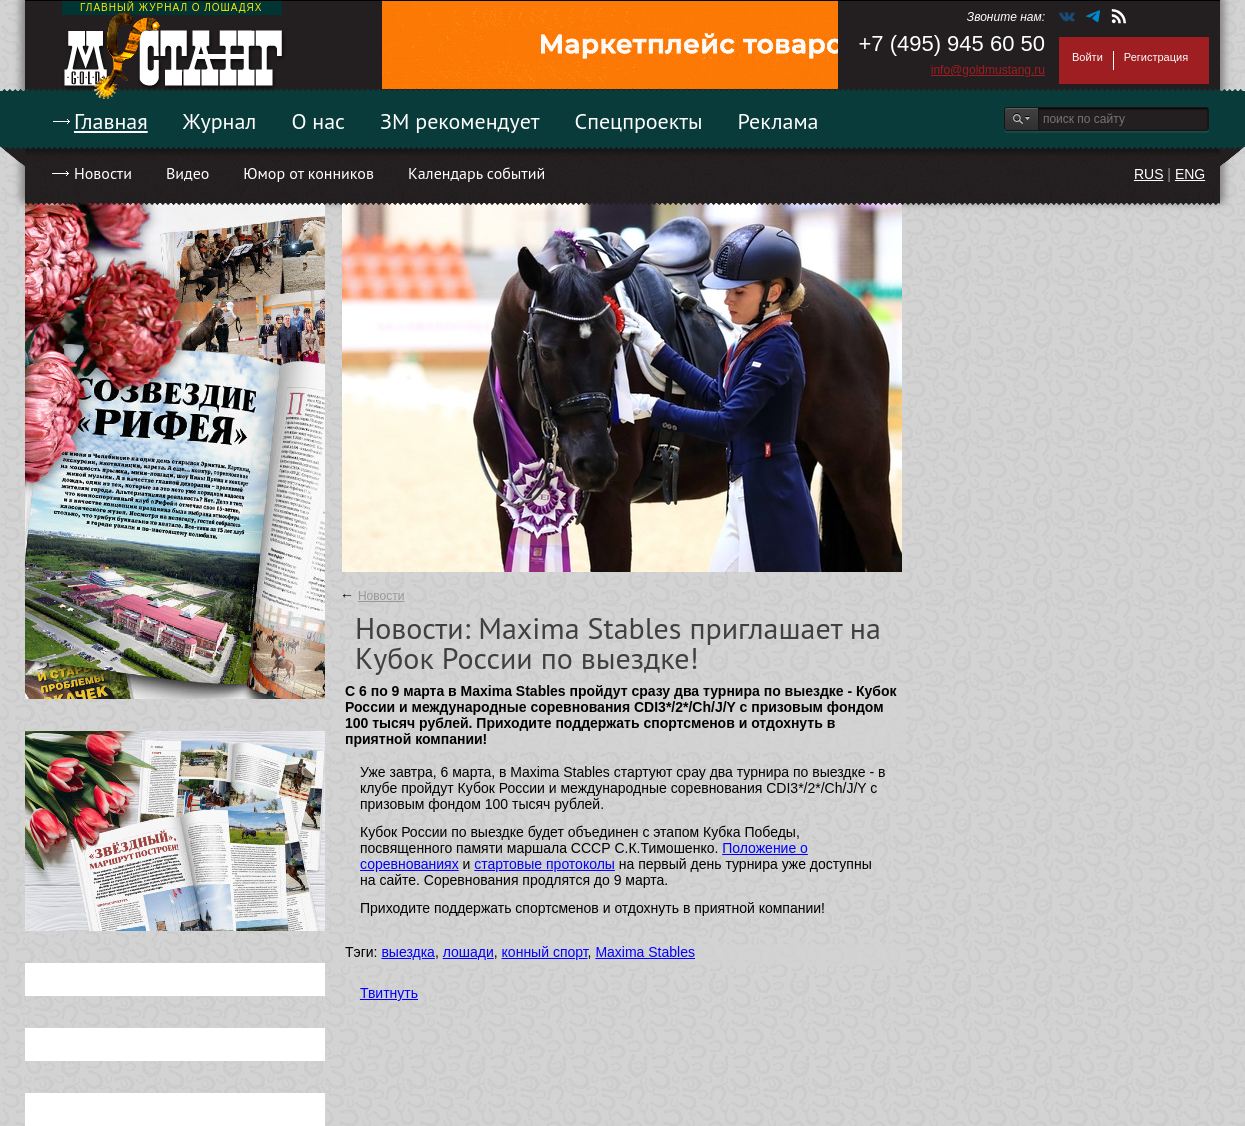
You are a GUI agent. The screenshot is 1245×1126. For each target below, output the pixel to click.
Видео (187, 173)
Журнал (220, 121)
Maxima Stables (645, 952)
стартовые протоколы (544, 864)
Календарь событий (476, 173)
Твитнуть (389, 993)
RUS (1149, 174)
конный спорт (545, 952)
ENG (1190, 174)
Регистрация (1156, 57)
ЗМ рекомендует (460, 121)
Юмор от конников (308, 173)
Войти (1087, 57)
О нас (318, 121)
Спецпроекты (639, 121)
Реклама (778, 121)
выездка (407, 952)
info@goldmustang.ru (988, 70)
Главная (111, 121)
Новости (103, 173)
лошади (468, 952)
